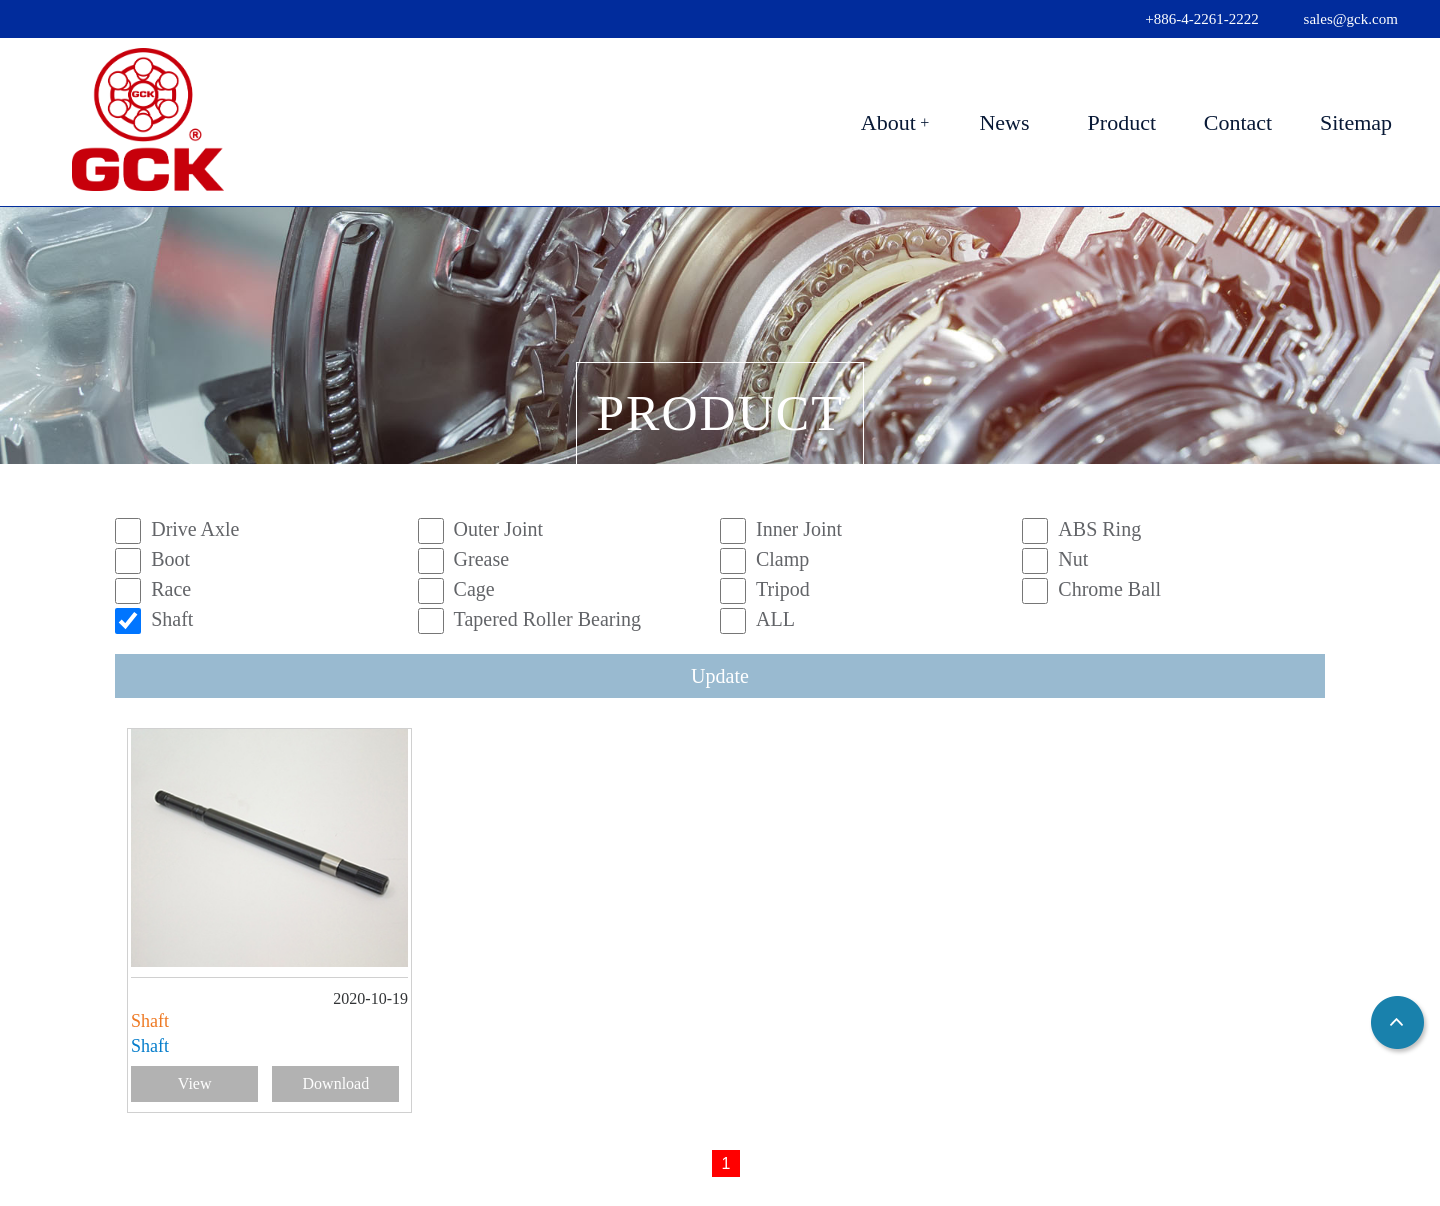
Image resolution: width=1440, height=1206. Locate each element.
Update (720, 676)
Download (336, 1083)
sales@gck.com (1351, 19)
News (1004, 122)
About (888, 122)
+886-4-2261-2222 (1201, 19)
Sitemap (1356, 122)
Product (1122, 122)
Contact (1238, 122)
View (195, 1083)
